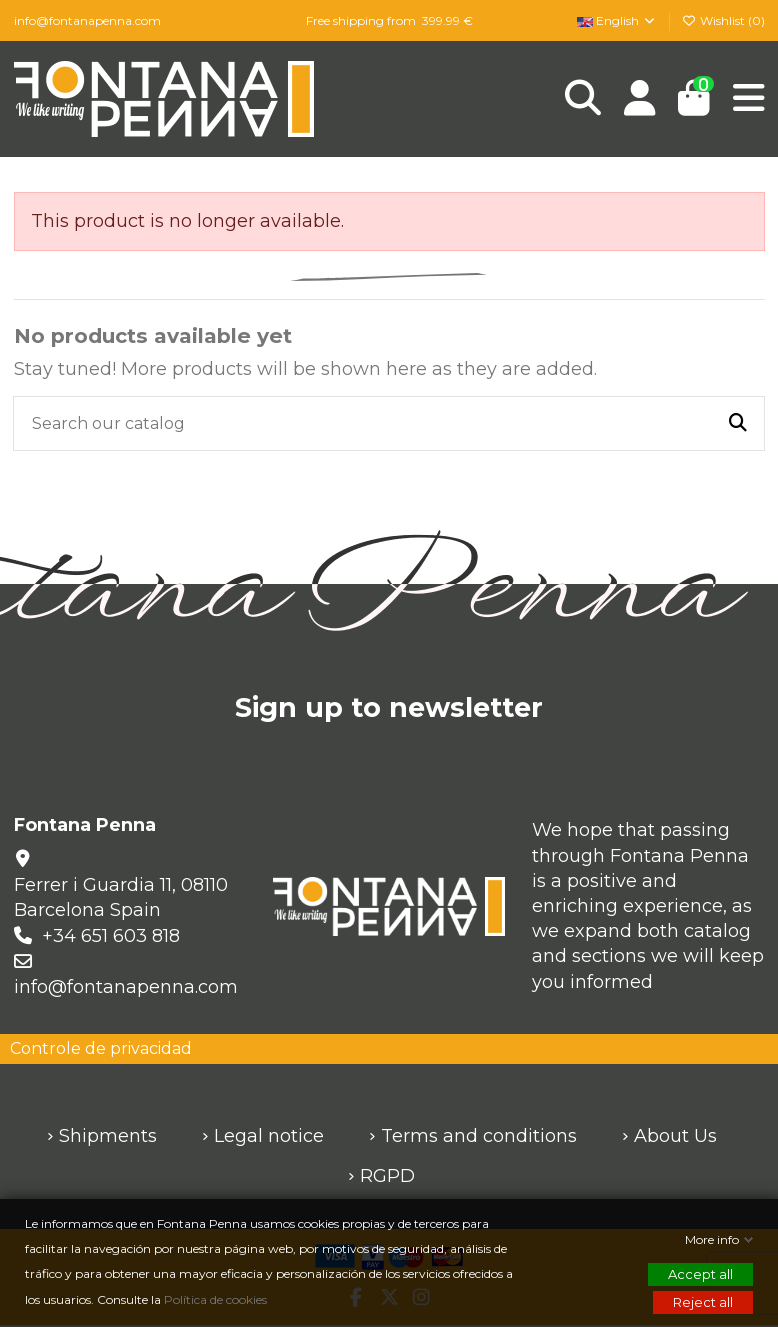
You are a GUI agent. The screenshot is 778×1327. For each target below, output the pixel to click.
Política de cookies (217, 1299)
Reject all (703, 1302)
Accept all (700, 1274)
